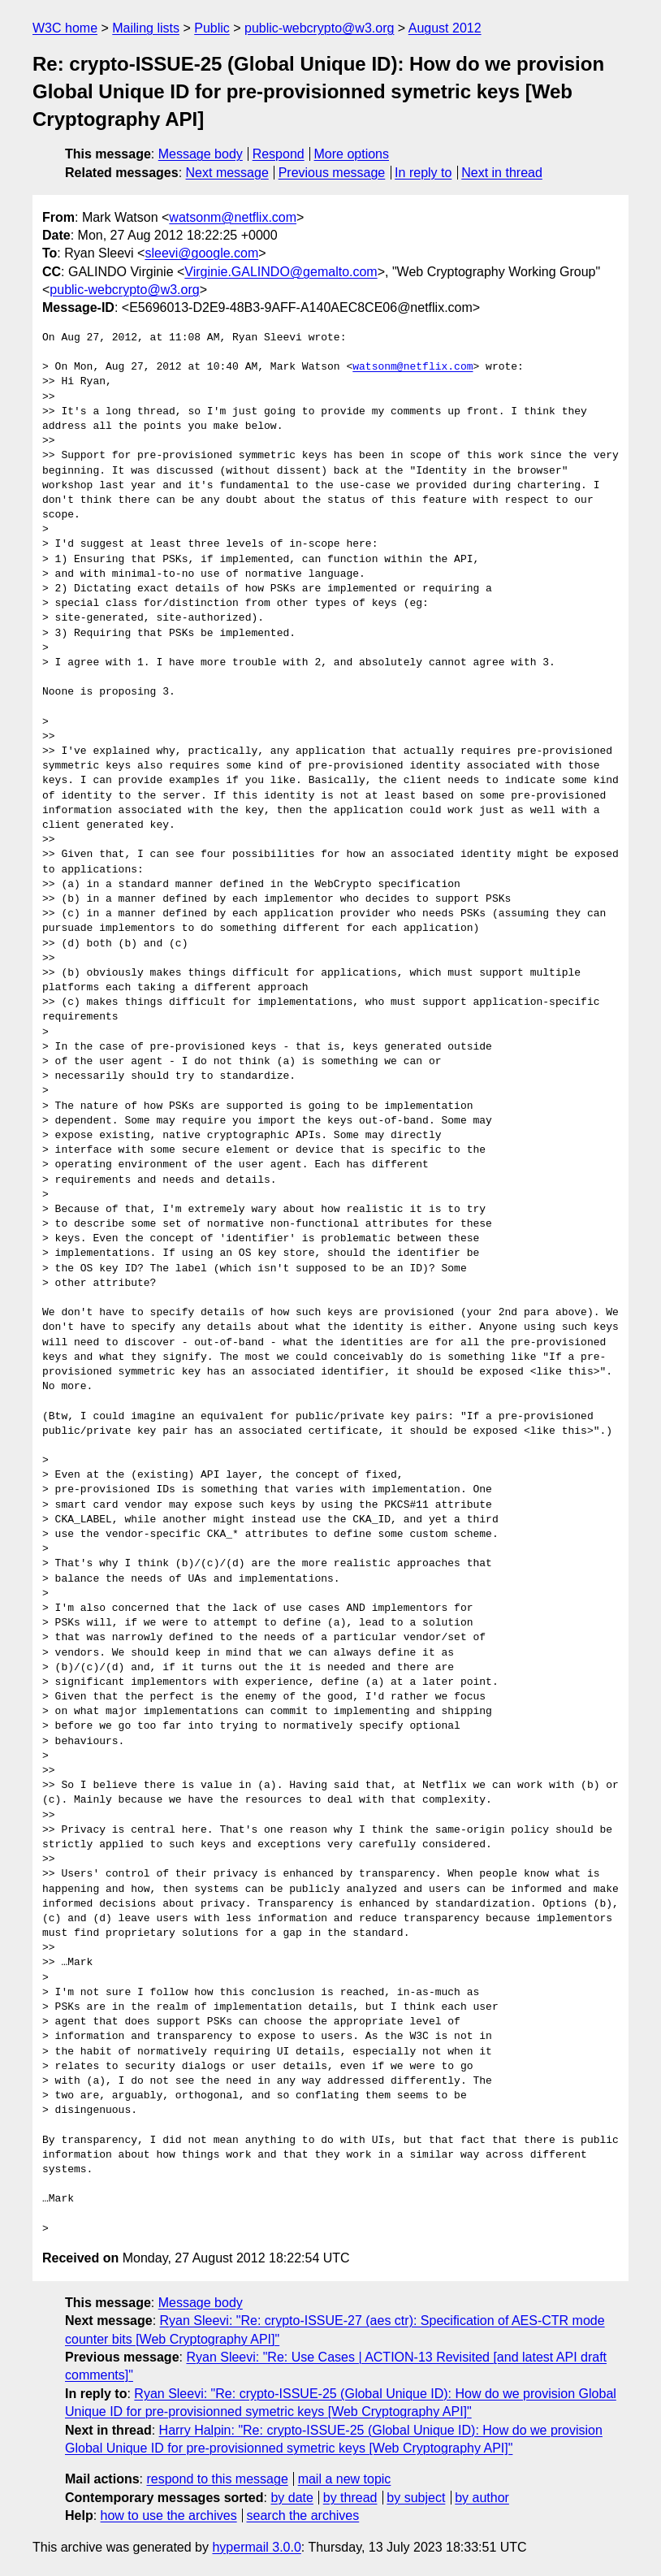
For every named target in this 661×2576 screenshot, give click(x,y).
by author (482, 2498)
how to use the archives (169, 2515)
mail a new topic (344, 2479)
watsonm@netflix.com (232, 217)
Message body (200, 154)
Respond (279, 154)
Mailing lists (145, 28)
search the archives (303, 2515)
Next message (227, 173)
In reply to (423, 173)
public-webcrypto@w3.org (319, 28)
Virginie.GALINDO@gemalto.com (280, 272)
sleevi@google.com (201, 253)
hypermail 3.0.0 (256, 2547)
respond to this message (216, 2479)
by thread (350, 2498)
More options (352, 154)
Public (212, 28)
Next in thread (501, 173)
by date (291, 2498)
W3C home (64, 28)
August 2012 (445, 28)
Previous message (332, 173)
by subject (416, 2498)
